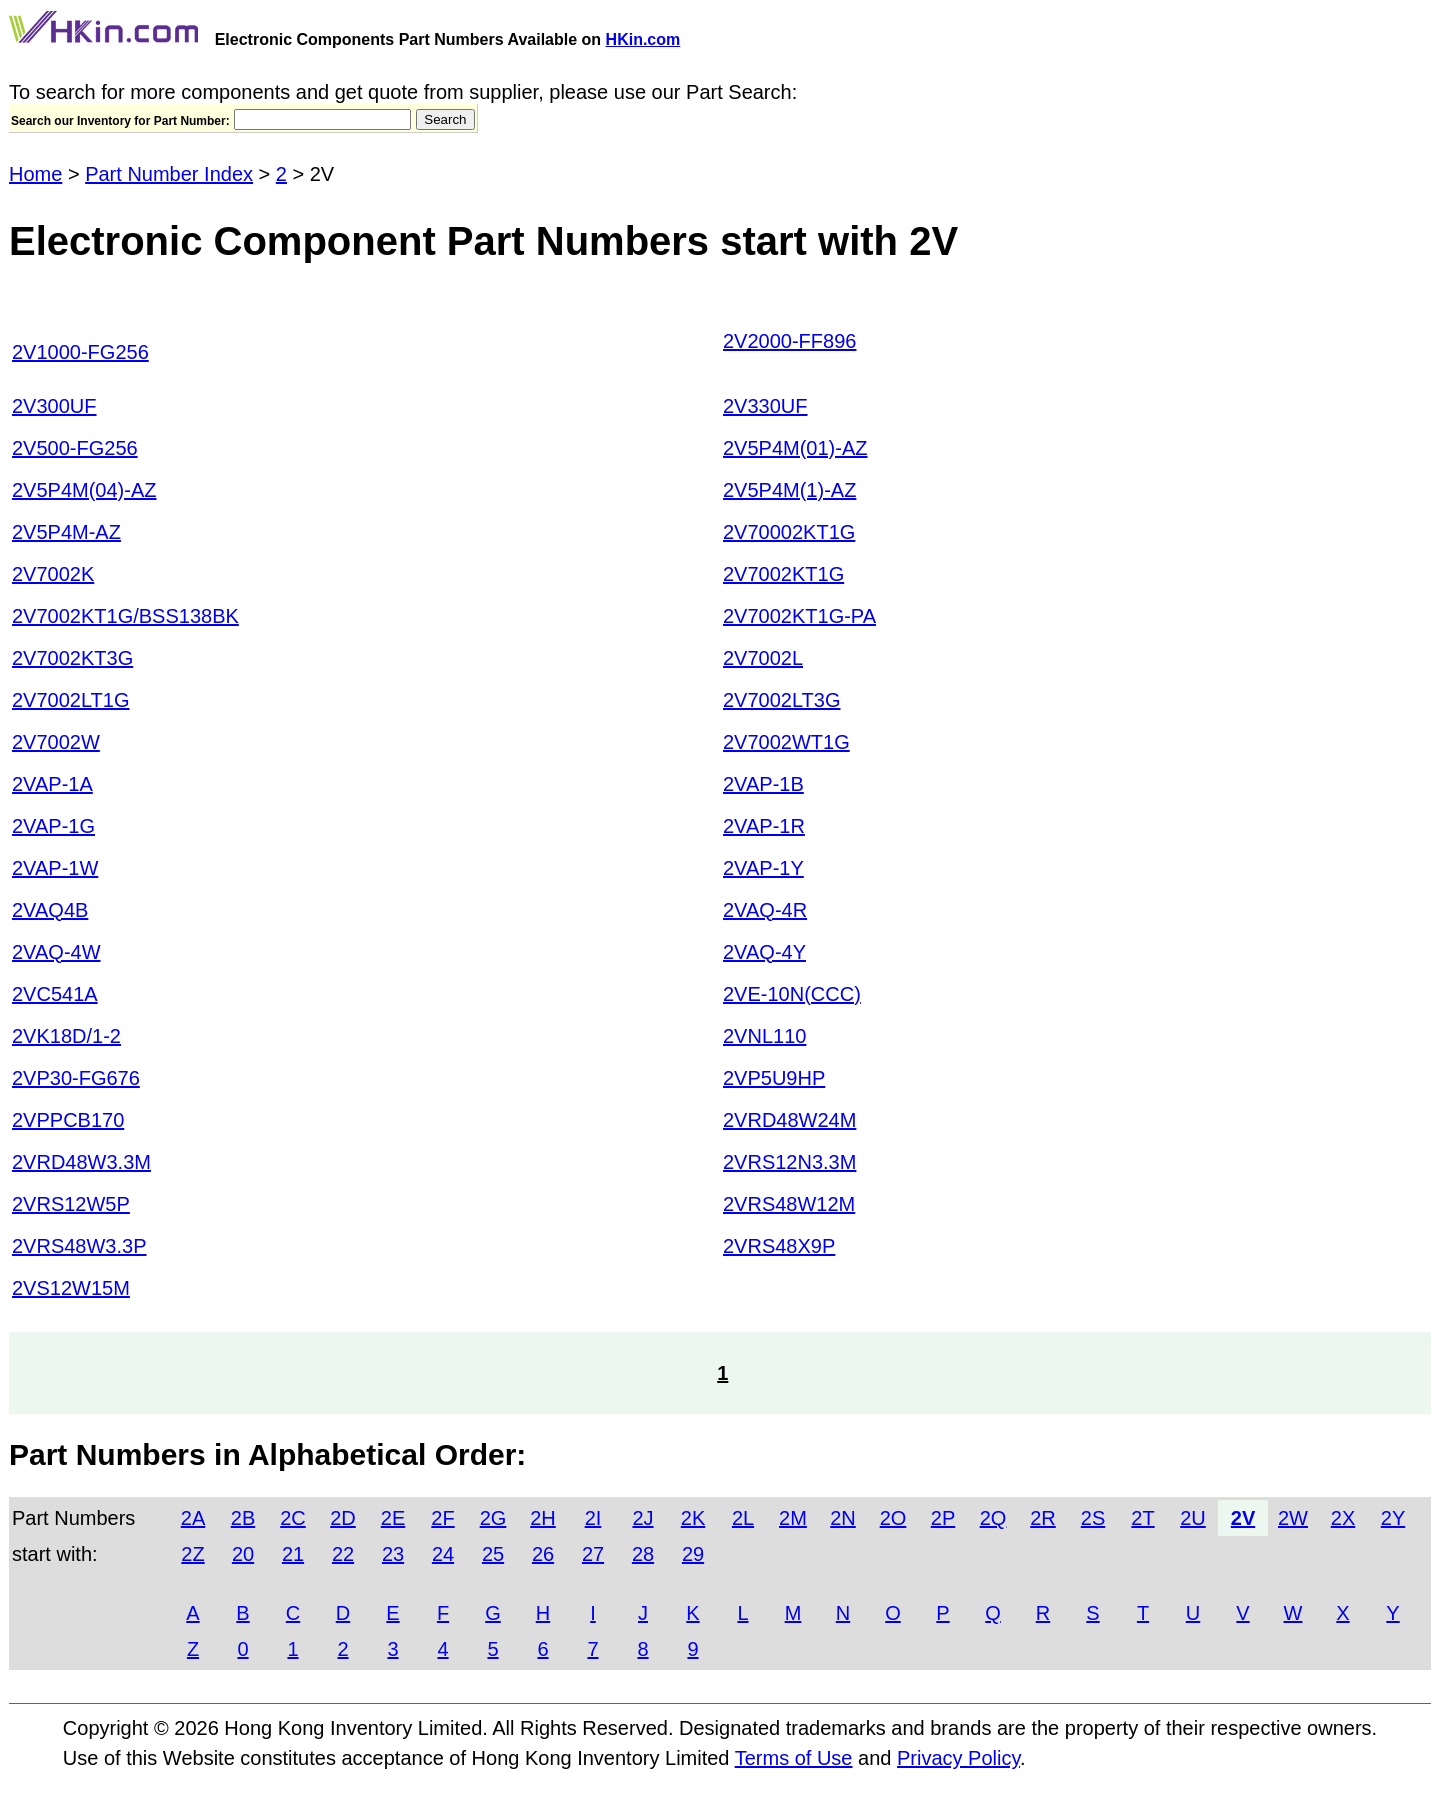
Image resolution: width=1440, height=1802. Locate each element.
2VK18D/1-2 (66, 1036)
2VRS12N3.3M (789, 1162)
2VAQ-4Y (764, 952)
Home (35, 174)
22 (343, 1554)
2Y (1393, 1518)
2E (393, 1518)
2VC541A (55, 994)
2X (1343, 1518)
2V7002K (53, 574)
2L (743, 1518)
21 (293, 1554)
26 (543, 1554)
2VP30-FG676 (76, 1078)
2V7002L (763, 658)
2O (893, 1518)
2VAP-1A (52, 784)
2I (593, 1518)
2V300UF (54, 406)
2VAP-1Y (763, 868)
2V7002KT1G (783, 574)
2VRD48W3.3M (81, 1162)
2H (543, 1518)
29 (693, 1554)
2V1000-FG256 (80, 352)
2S (1093, 1518)
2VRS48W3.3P (79, 1246)
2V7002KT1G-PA (799, 616)
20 (243, 1554)
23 (393, 1554)
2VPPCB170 (68, 1120)
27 (593, 1554)
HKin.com (643, 39)
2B (243, 1518)
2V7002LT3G (782, 700)
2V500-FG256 (75, 448)
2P (943, 1518)
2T (1142, 1518)
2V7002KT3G (72, 658)
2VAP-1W (55, 868)
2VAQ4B (50, 910)
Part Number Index (169, 174)
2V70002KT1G (789, 532)
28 (643, 1554)
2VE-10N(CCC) (792, 994)
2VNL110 (764, 1036)
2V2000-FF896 (789, 341)
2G (493, 1518)
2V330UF (765, 406)
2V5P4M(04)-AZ (84, 490)
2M (793, 1518)
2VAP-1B (763, 784)
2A (193, 1518)
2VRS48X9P (779, 1246)
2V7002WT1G (786, 742)
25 (493, 1554)
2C (293, 1518)
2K (693, 1518)
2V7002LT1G (71, 700)
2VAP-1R (764, 826)
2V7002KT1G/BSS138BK (125, 616)
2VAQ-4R (765, 910)
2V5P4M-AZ (66, 532)
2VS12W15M (71, 1288)
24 (443, 1554)
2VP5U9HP (774, 1078)
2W (1293, 1518)
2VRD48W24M (789, 1120)
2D (343, 1518)
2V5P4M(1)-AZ (789, 490)
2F (442, 1518)
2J (642, 1518)
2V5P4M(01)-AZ (795, 448)
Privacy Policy (958, 1758)
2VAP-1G (53, 826)
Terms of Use (794, 1758)
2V (1243, 1518)
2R (1043, 1518)
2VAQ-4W (56, 952)
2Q (993, 1518)
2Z (192, 1554)
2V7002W (56, 742)
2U (1193, 1518)
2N (843, 1518)
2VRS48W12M (789, 1204)
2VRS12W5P (71, 1204)
